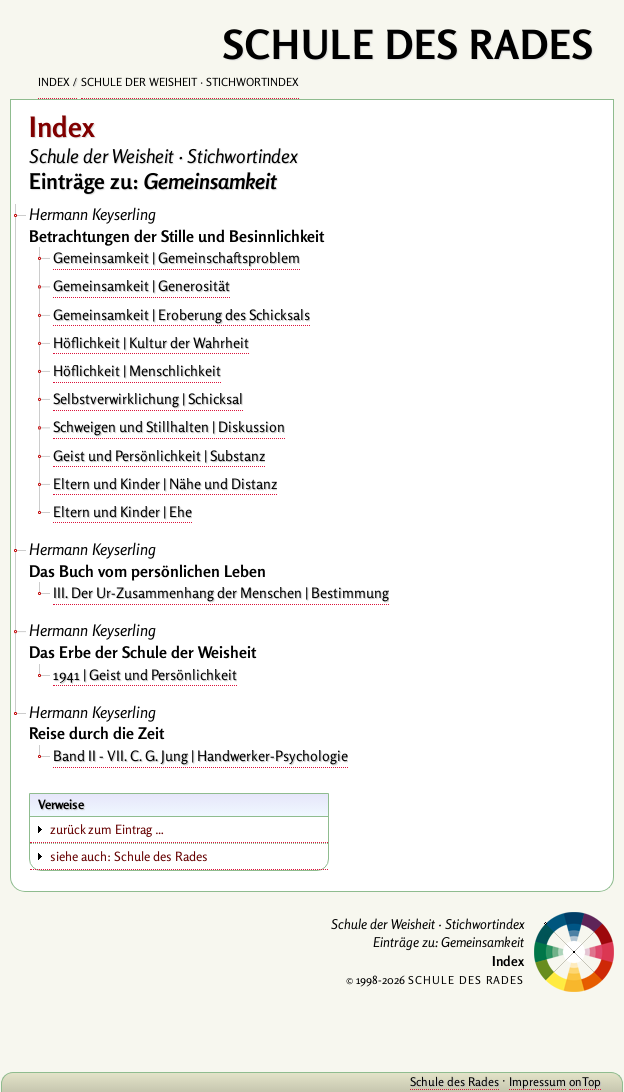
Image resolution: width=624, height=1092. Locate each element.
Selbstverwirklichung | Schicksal (148, 398)
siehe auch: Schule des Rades (129, 856)
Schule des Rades (454, 1081)
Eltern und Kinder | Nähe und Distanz (165, 483)
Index (54, 82)
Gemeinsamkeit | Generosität (141, 285)
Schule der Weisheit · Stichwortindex (190, 82)
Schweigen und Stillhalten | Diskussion (169, 426)
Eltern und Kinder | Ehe (122, 511)
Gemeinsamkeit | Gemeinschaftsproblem (176, 257)
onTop (585, 1081)
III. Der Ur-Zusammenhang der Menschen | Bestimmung (221, 592)
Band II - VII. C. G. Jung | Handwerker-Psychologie (200, 755)
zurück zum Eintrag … (107, 829)
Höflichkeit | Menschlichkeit (137, 370)
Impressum (537, 1081)
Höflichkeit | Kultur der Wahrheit (151, 342)
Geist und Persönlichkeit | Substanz (159, 455)
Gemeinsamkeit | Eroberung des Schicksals (181, 314)
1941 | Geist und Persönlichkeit (145, 674)
